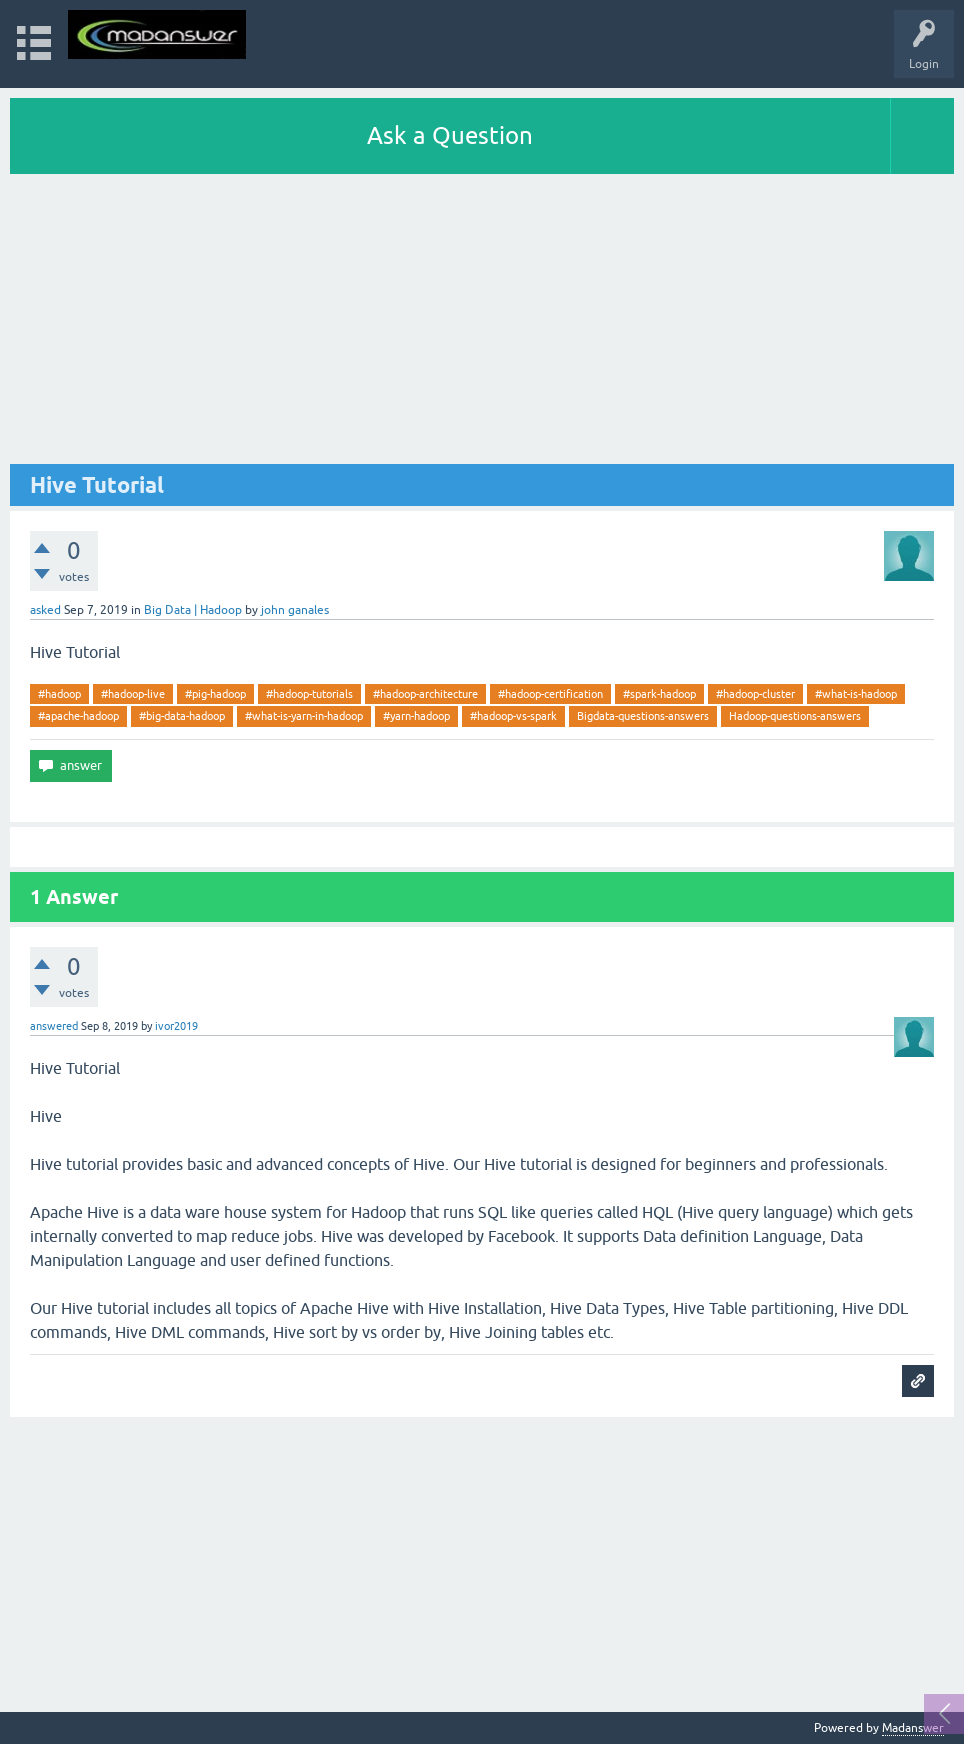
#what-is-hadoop (856, 694)
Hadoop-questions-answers (795, 716)
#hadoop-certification (550, 694)
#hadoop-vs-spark (513, 716)
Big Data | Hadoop (193, 610)
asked (45, 610)
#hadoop (59, 694)
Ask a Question (450, 135)
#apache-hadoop (78, 716)
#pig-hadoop (215, 694)
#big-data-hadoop (182, 716)
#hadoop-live (133, 694)
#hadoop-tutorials (309, 694)
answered (54, 1026)
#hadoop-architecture (425, 694)
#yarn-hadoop (416, 716)
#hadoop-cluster (755, 694)
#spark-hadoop (659, 694)
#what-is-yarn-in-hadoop (304, 716)
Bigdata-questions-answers (643, 716)
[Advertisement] (482, 324)
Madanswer (913, 1728)
